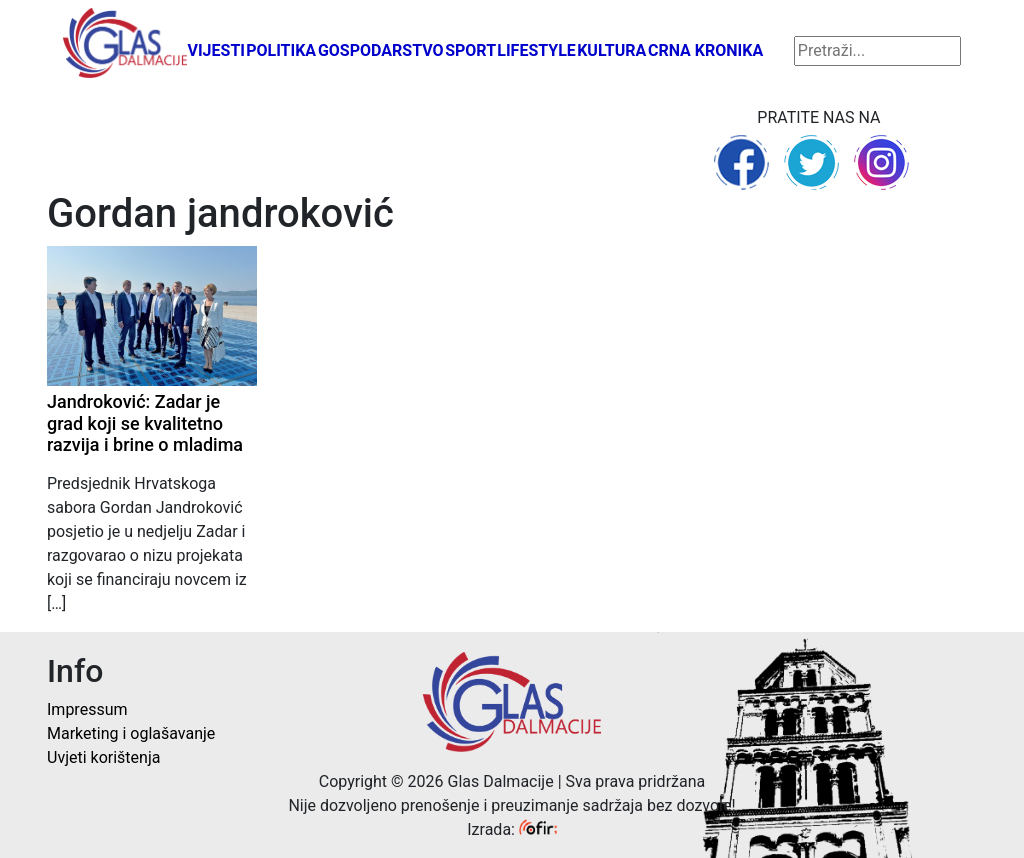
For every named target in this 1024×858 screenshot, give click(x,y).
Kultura (611, 50)
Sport (470, 50)
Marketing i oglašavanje (131, 733)
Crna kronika (705, 50)
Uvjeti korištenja (103, 757)
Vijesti (216, 50)
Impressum (87, 709)
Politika (281, 50)
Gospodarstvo (381, 50)
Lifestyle (536, 50)
